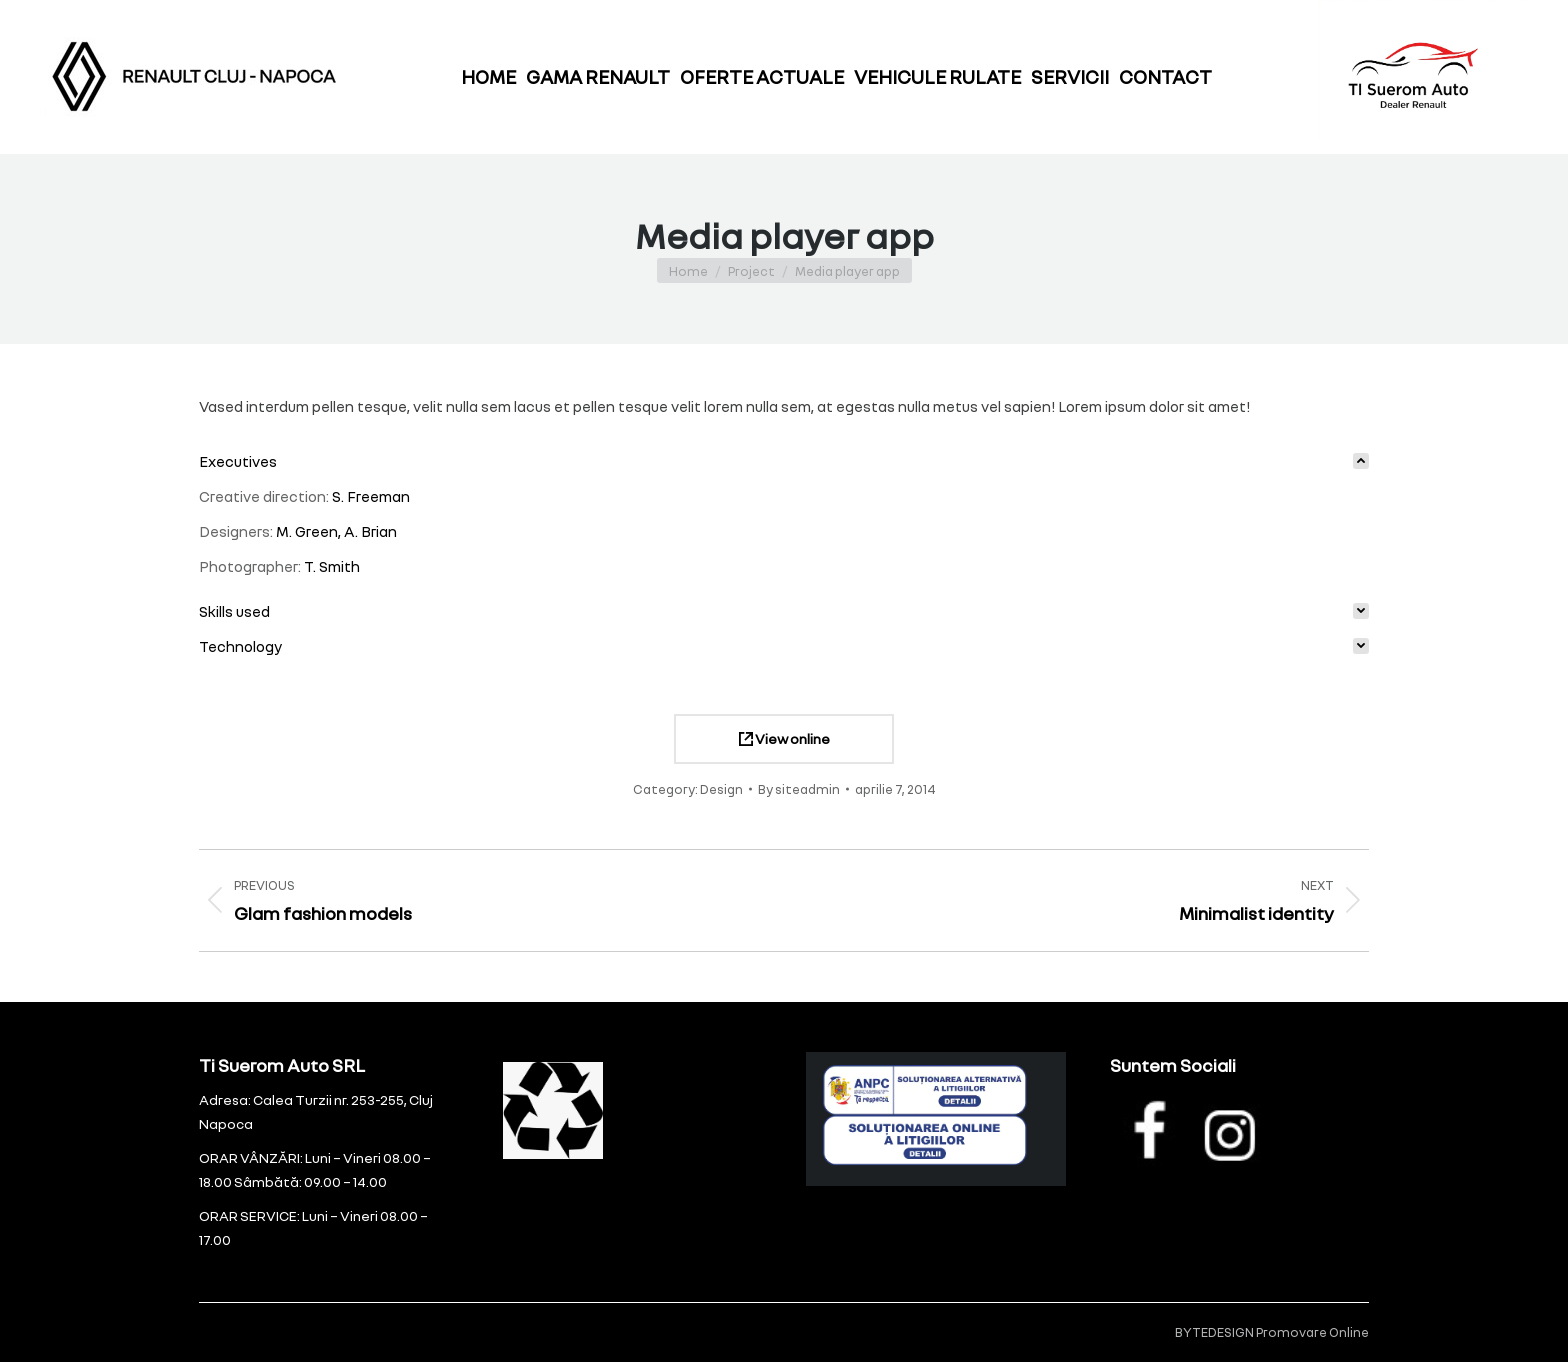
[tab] (784, 461)
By (799, 789)
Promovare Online (1312, 1332)
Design (721, 789)
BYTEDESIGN (1214, 1332)
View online (784, 738)
